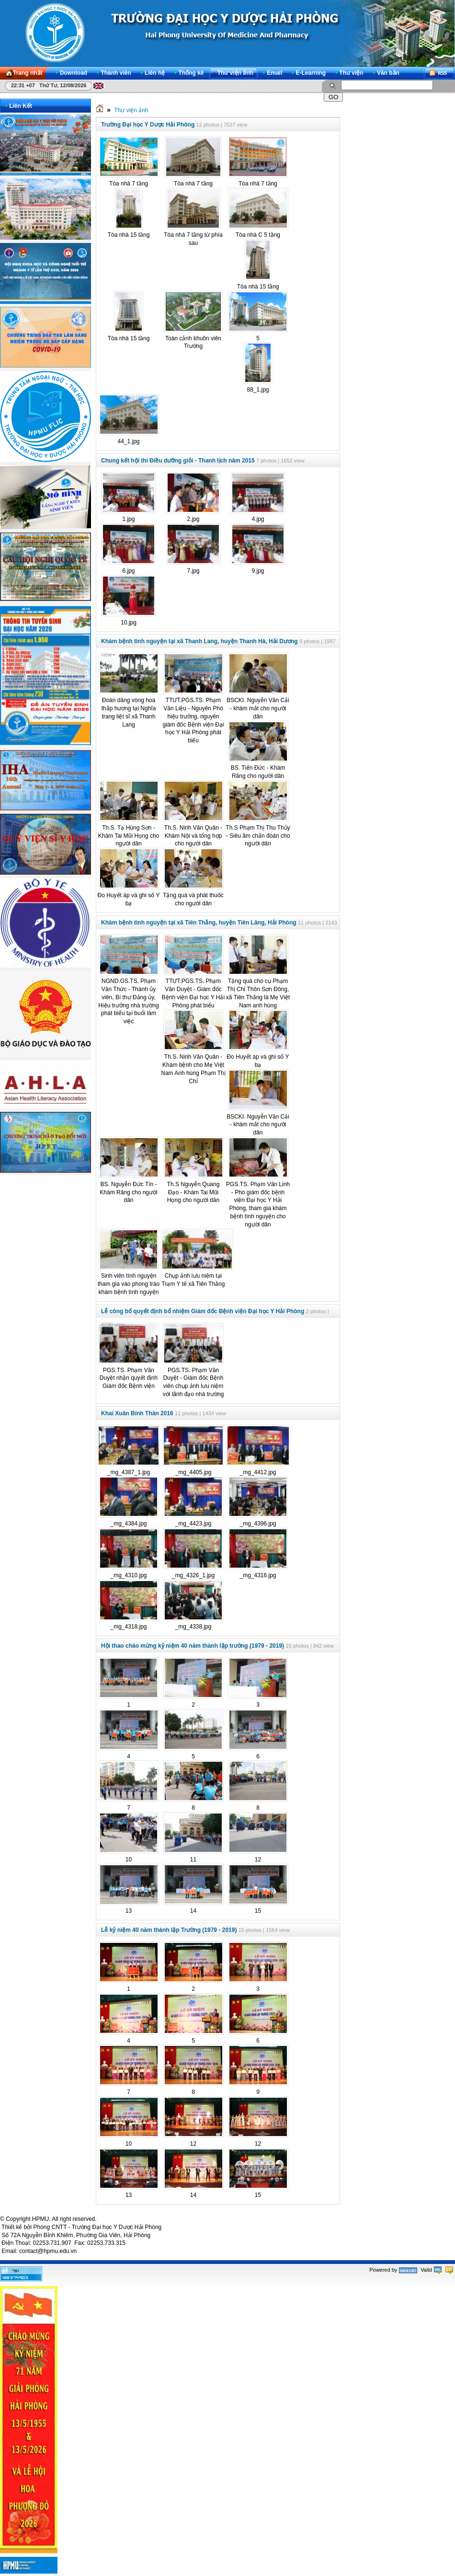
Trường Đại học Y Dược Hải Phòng (147, 124)
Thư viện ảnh (131, 110)
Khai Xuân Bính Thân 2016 (137, 1413)
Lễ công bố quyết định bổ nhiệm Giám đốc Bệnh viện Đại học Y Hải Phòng (202, 1311)
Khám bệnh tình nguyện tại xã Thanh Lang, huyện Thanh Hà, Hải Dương (199, 641)
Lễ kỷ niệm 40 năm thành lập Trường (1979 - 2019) (169, 1930)
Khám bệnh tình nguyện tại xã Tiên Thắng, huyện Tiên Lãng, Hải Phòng (198, 922)
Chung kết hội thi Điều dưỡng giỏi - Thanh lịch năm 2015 (178, 460)
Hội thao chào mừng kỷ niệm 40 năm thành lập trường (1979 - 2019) (192, 1645)
